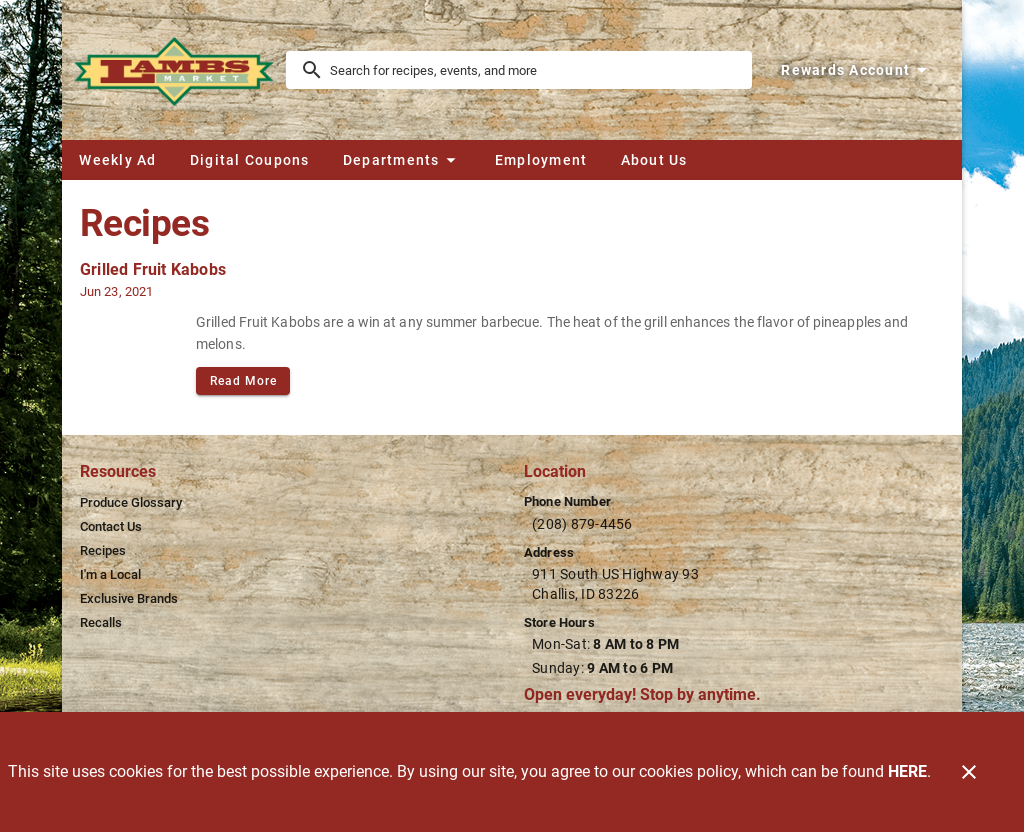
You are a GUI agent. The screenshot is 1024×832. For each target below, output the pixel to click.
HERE (907, 771)
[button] (402, 160)
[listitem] (131, 503)
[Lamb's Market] (180, 69)
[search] (533, 70)
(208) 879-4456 (582, 524)
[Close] (969, 772)
